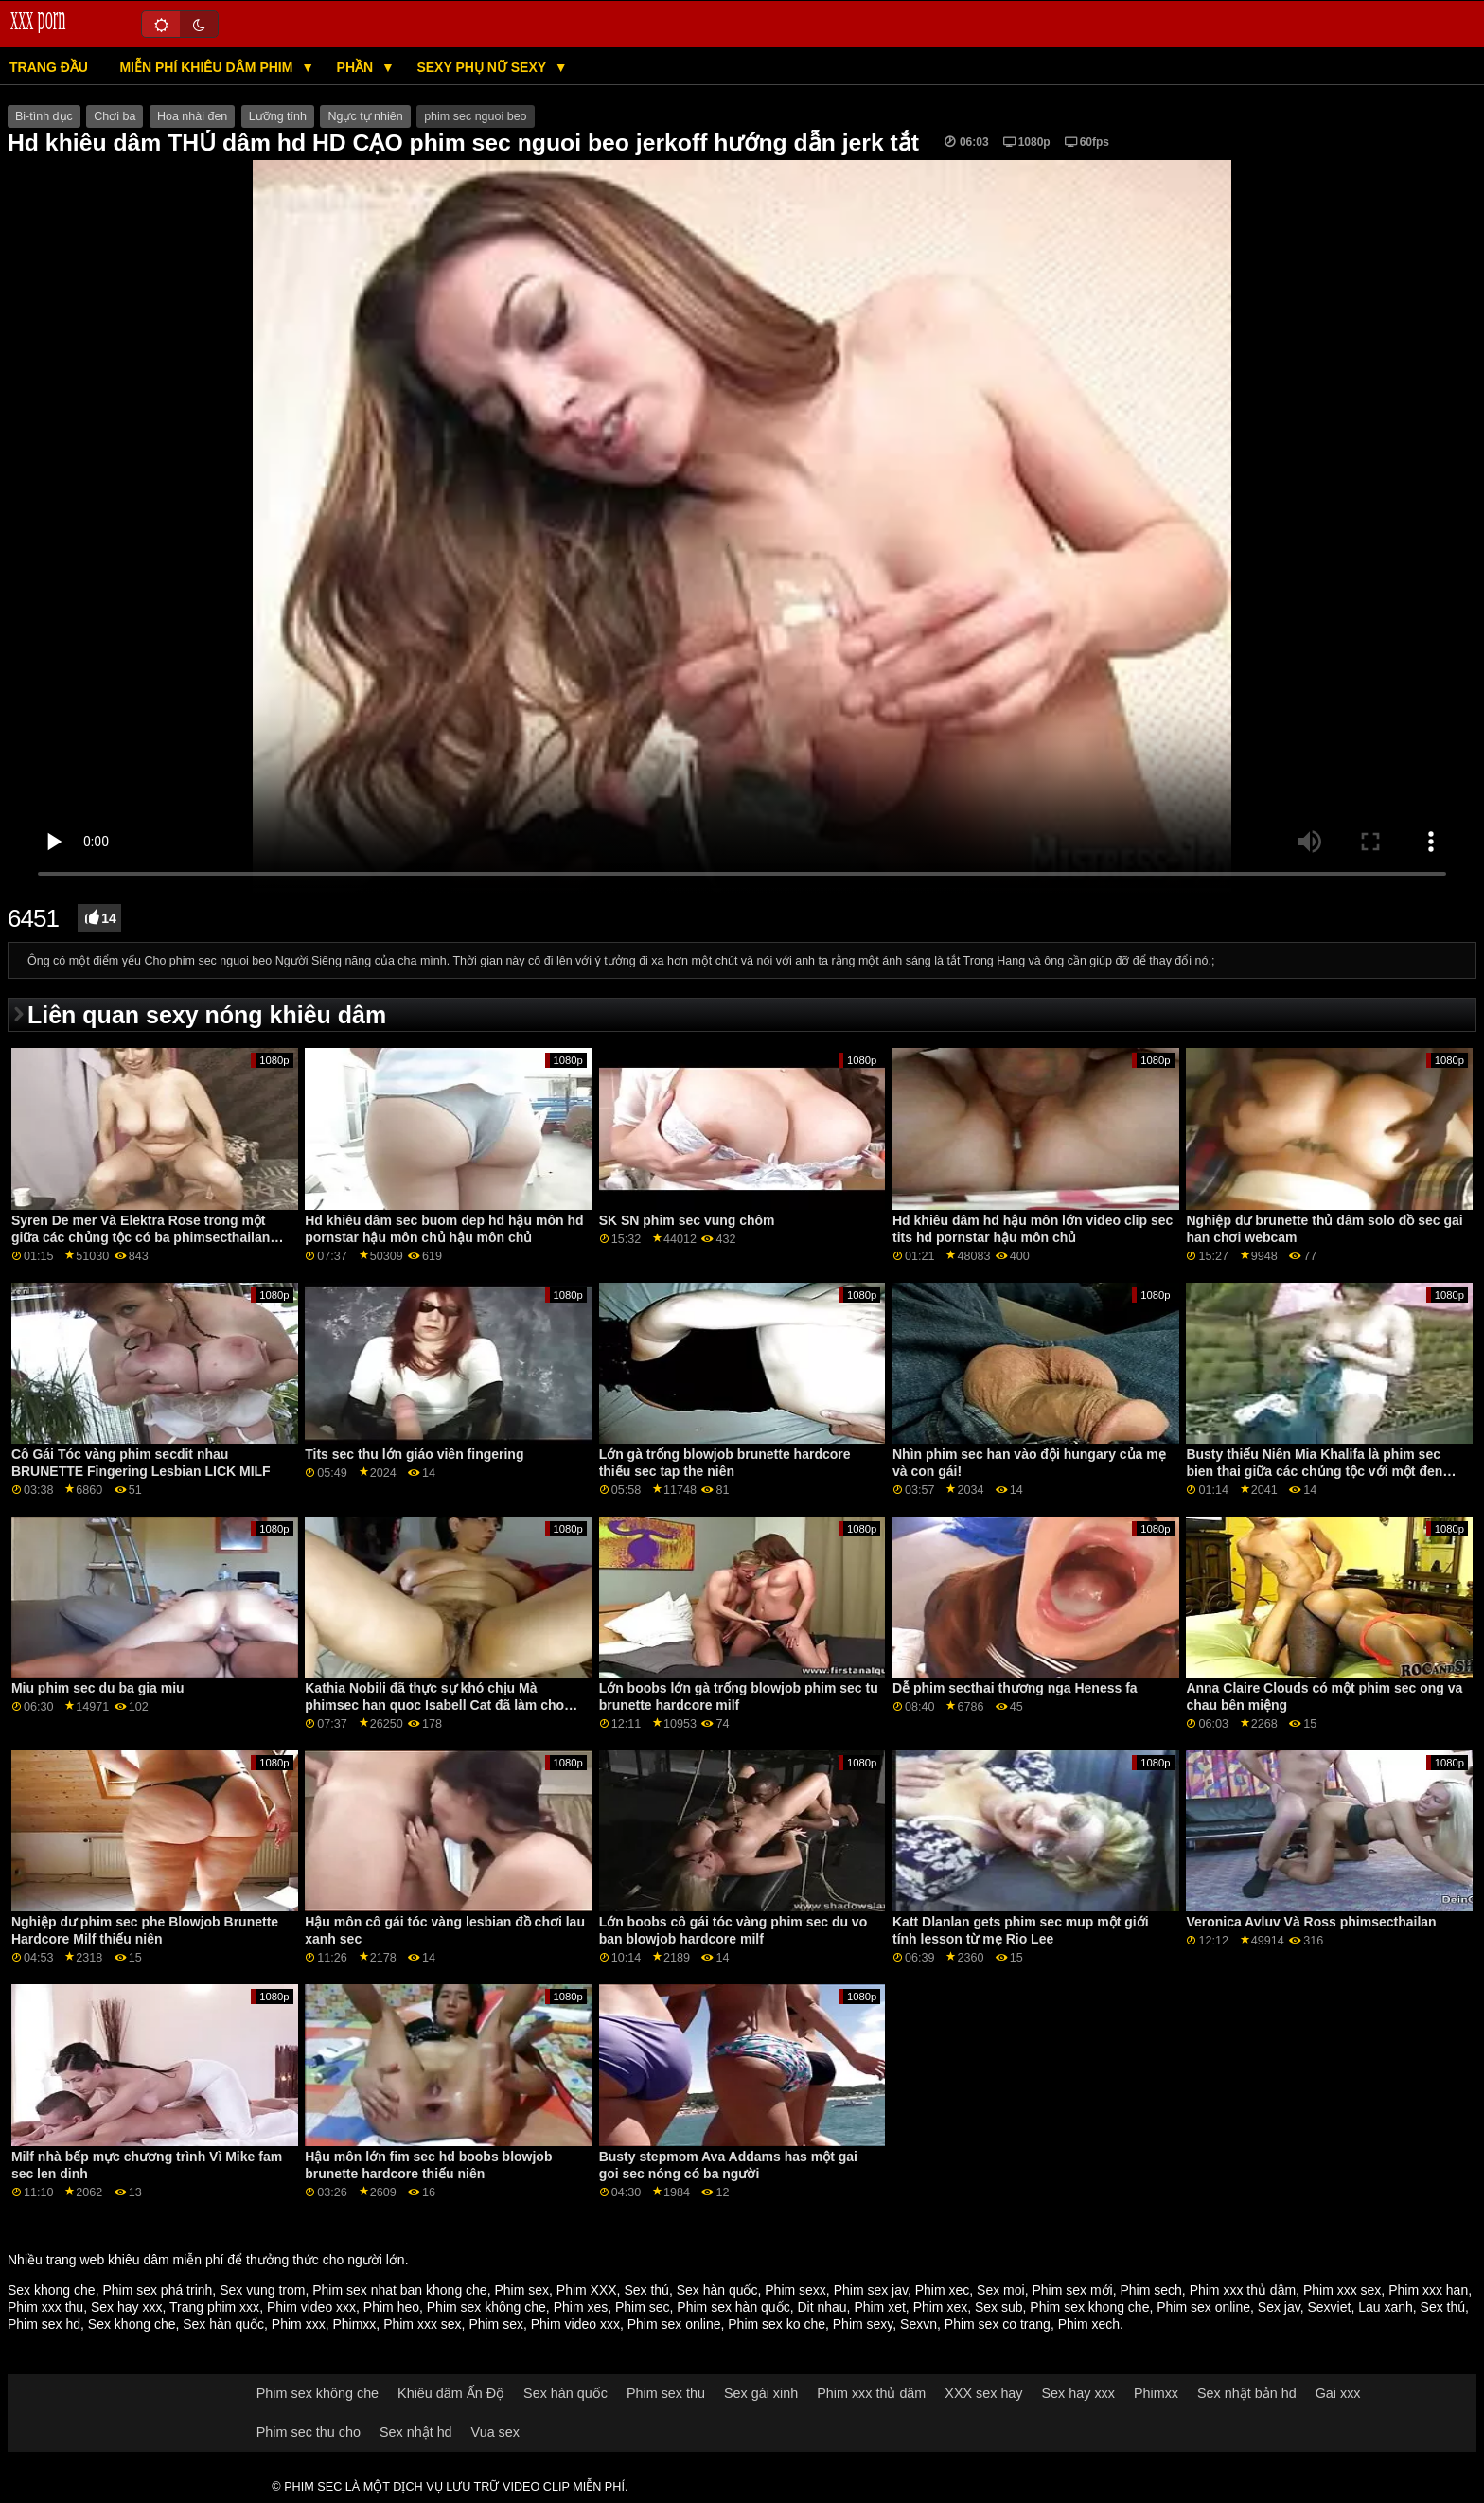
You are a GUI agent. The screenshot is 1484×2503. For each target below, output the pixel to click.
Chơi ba (114, 116)
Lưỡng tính (278, 116)
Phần (357, 67)
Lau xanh (1385, 2307)
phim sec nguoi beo (475, 116)
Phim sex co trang (998, 2324)
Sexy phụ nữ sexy (482, 67)
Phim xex (940, 2307)
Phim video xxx (311, 2307)
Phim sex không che (486, 2307)
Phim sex (521, 2290)
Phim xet (879, 2307)
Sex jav (1279, 2307)
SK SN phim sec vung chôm (687, 1220)
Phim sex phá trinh (157, 2290)
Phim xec (942, 2290)
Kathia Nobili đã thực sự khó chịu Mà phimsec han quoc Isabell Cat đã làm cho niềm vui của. (434, 1705)
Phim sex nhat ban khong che (399, 2290)
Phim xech (1089, 2324)
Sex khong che (52, 2290)
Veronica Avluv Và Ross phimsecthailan (1311, 1921)
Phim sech (1150, 2290)
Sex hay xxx (126, 2307)
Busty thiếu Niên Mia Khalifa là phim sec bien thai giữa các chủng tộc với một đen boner (1314, 1471)
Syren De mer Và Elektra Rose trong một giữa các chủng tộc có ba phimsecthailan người (140, 1237)
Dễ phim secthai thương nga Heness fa (1015, 1687)
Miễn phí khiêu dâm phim (207, 67)
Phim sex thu (666, 2393)
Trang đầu (48, 67)
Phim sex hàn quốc (733, 2307)
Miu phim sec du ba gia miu (98, 1687)
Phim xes (581, 2307)
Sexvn (918, 2324)
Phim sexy (863, 2324)
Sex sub (999, 2307)
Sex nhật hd (416, 2432)
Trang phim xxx (214, 2307)
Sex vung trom (262, 2290)
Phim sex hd (44, 2324)
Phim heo (391, 2307)
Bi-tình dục (44, 116)
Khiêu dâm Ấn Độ (451, 2393)
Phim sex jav (871, 2290)
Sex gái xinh (761, 2393)
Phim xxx (299, 2324)
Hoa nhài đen (192, 116)
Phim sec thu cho (308, 2432)
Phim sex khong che (1089, 2307)
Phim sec (642, 2307)
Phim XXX (586, 2290)
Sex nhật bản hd (1247, 2393)
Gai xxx (1338, 2393)
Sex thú (646, 2290)
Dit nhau (821, 2307)
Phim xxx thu (45, 2307)
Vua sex (495, 2432)
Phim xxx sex (1342, 2290)
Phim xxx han (1428, 2290)
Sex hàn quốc (717, 2290)
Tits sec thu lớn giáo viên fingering (414, 1454)
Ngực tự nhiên (364, 116)
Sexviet (1329, 2307)
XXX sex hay (983, 2393)
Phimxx (354, 2324)
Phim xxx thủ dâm (1243, 2290)
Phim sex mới (1072, 2290)
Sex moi (1001, 2290)
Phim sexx (795, 2290)
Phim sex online (1203, 2307)
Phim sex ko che (776, 2324)
